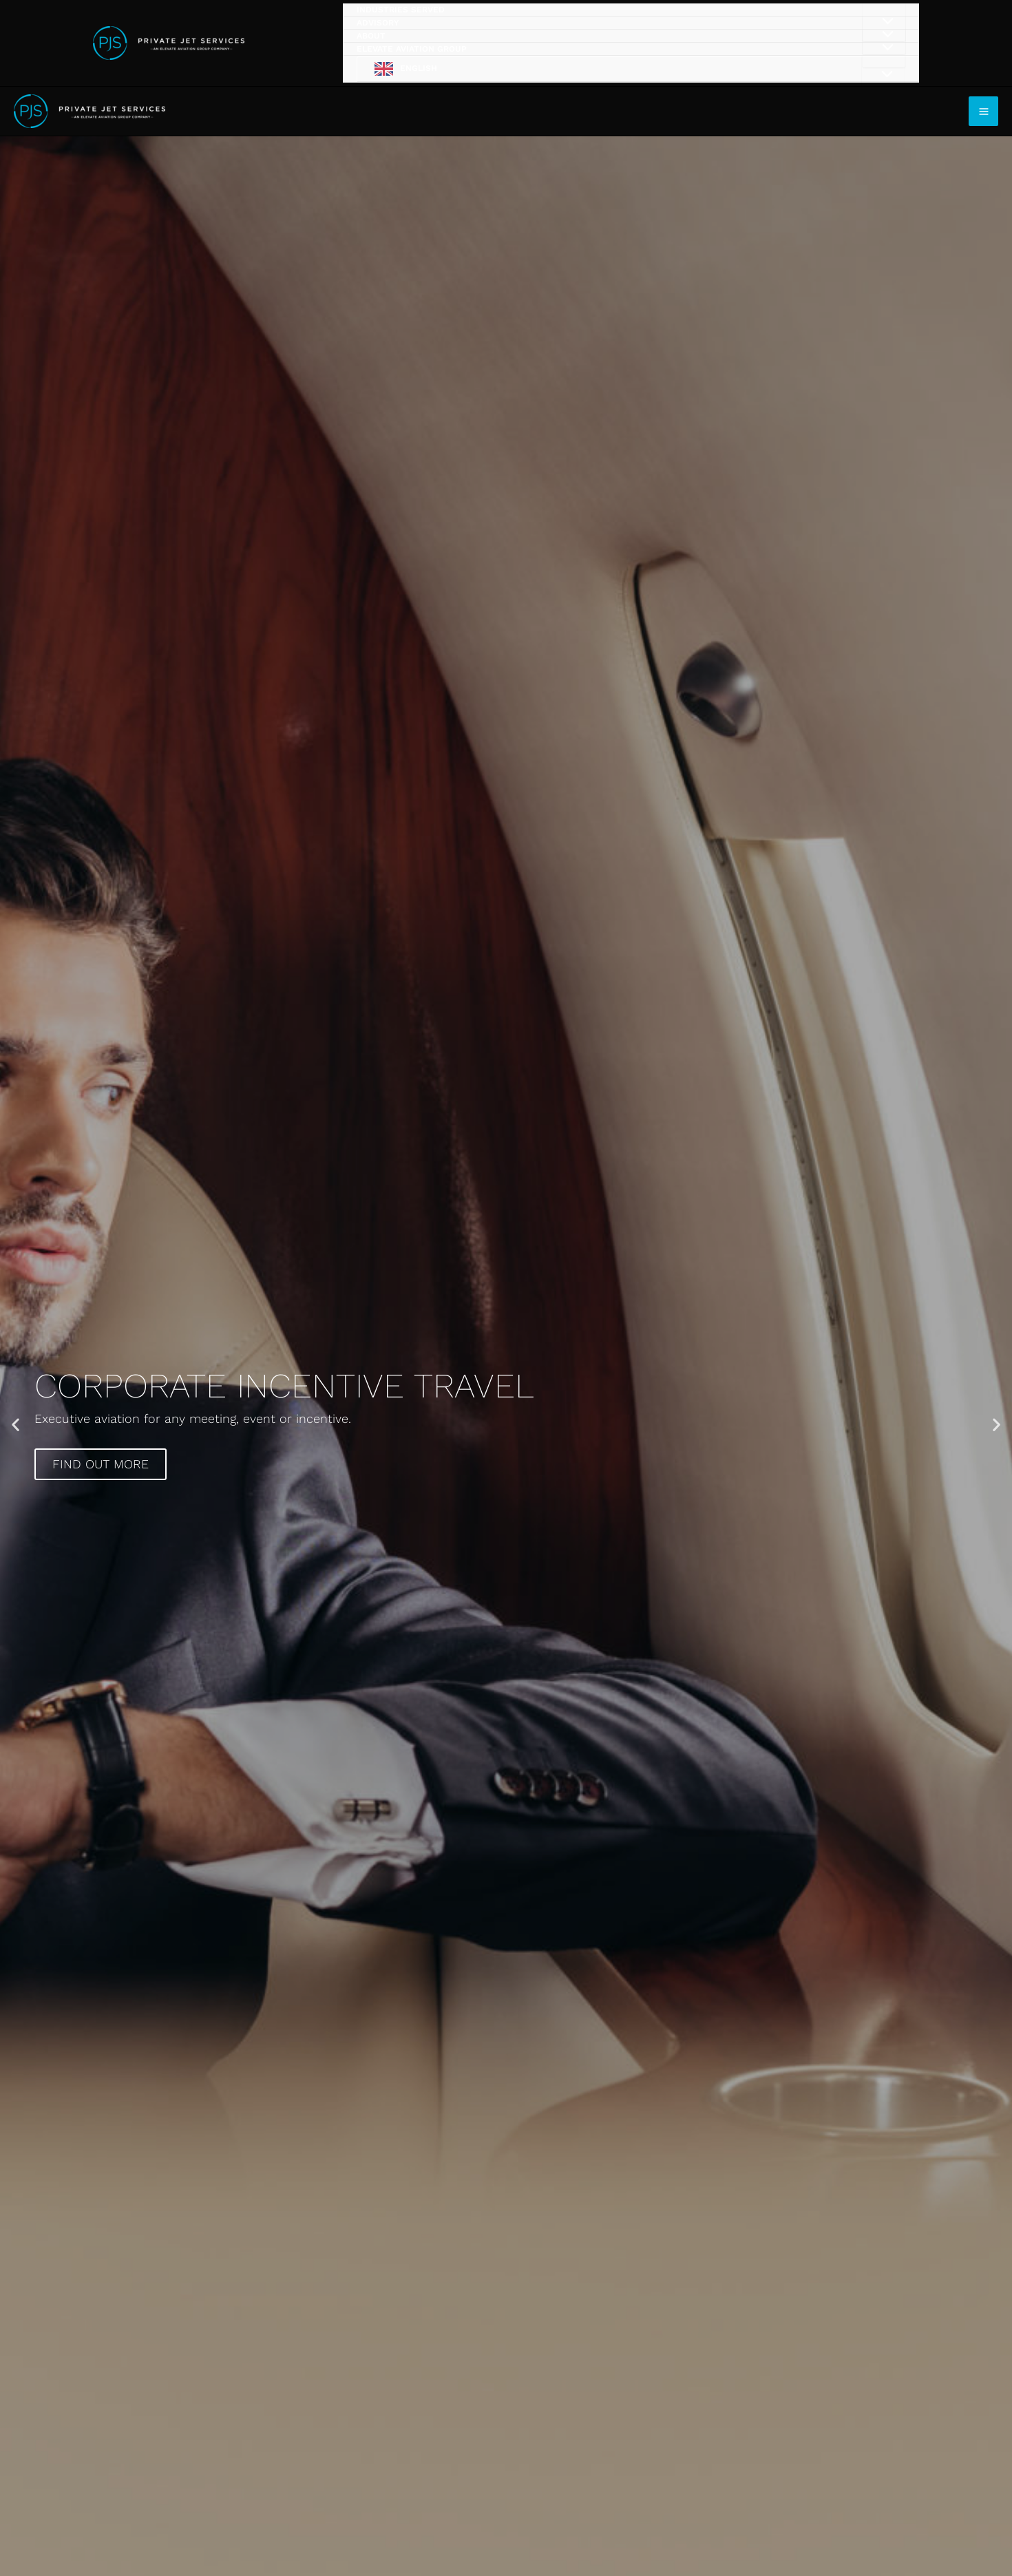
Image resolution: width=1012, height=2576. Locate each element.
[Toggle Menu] (883, 75)
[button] (15, 1424)
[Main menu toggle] (983, 111)
